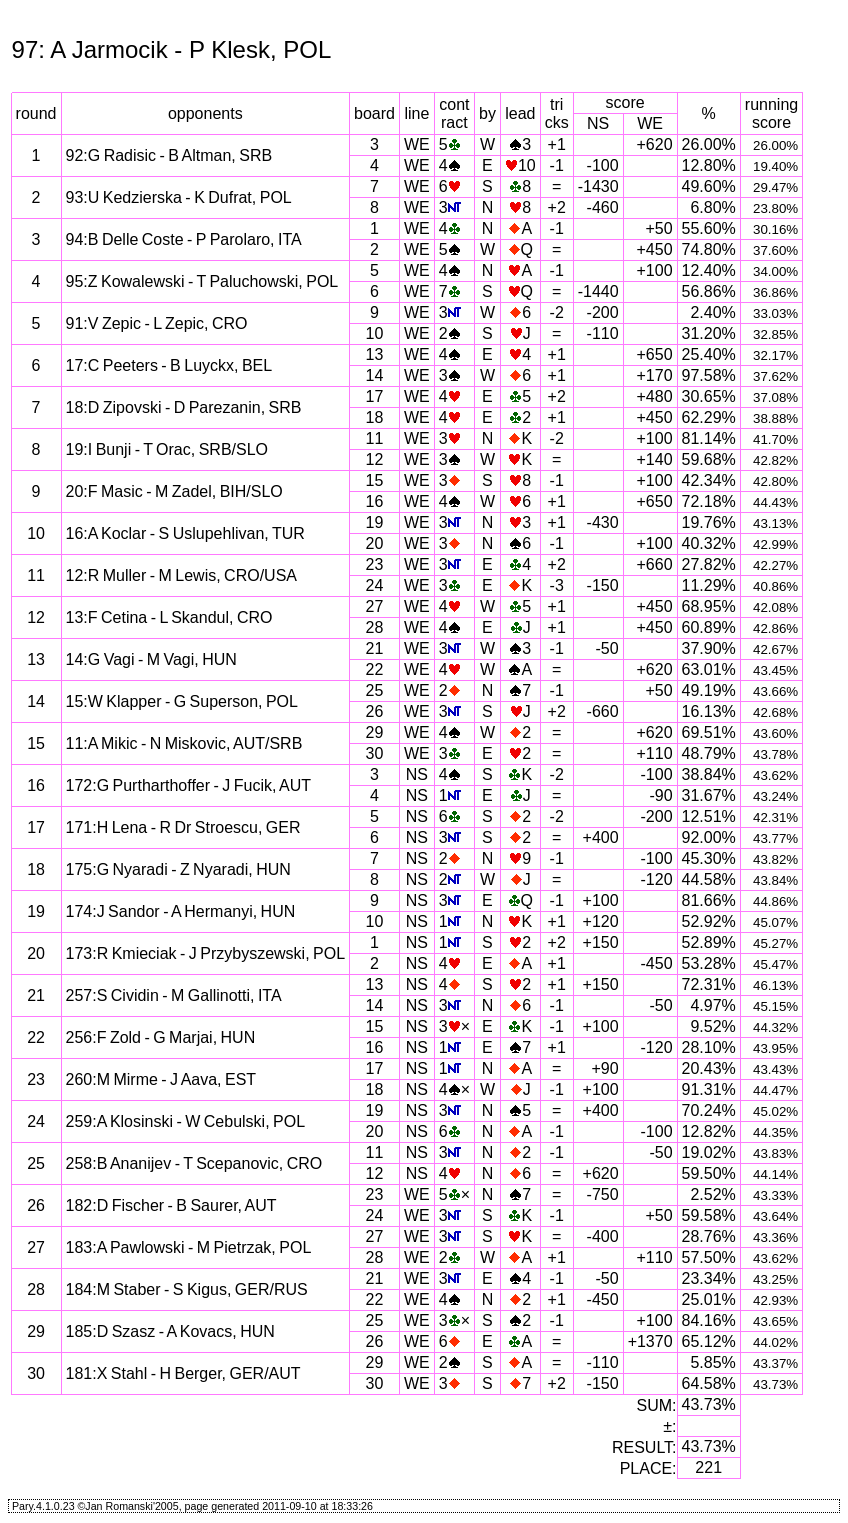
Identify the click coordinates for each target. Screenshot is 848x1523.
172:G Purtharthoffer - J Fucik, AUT (188, 785)
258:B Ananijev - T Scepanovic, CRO (194, 1163)
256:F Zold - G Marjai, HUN (161, 1037)
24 (375, 585)
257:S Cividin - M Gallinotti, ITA (174, 995)
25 (375, 690)
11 (375, 438)
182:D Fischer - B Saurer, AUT (171, 1205)
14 (375, 375)
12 (375, 459)
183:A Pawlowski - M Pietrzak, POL (189, 1247)
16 (375, 501)
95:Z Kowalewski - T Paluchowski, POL (202, 281)
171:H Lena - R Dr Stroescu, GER (183, 827)
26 (375, 711)
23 (375, 564)
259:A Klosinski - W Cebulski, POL (186, 1121)
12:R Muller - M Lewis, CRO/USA (182, 575)
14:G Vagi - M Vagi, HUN (151, 659)
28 (375, 627)
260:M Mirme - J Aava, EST (161, 1079)
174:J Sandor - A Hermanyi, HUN (181, 911)
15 (375, 480)
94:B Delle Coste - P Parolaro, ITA (184, 239)
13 (375, 354)
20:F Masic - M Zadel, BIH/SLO (174, 491)
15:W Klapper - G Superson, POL (182, 701)
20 (375, 543)
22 (375, 669)
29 (375, 732)
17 (375, 396)
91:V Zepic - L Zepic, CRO (157, 323)
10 (375, 333)
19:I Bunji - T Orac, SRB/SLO (167, 449)
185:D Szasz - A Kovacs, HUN (170, 1331)
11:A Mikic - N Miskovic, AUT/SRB (184, 743)
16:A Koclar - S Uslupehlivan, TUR (185, 533)
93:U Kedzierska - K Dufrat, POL (179, 197)
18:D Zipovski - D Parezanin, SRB (184, 407)
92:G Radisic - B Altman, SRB (169, 155)
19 (375, 522)
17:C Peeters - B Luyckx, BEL (169, 365)
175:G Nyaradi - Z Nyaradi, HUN (178, 869)
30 (375, 753)
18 (375, 417)
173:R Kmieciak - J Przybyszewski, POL (206, 953)
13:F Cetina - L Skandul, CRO (169, 617)
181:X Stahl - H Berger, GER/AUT (183, 1373)
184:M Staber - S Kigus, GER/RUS (187, 1289)
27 (375, 606)
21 (375, 648)
